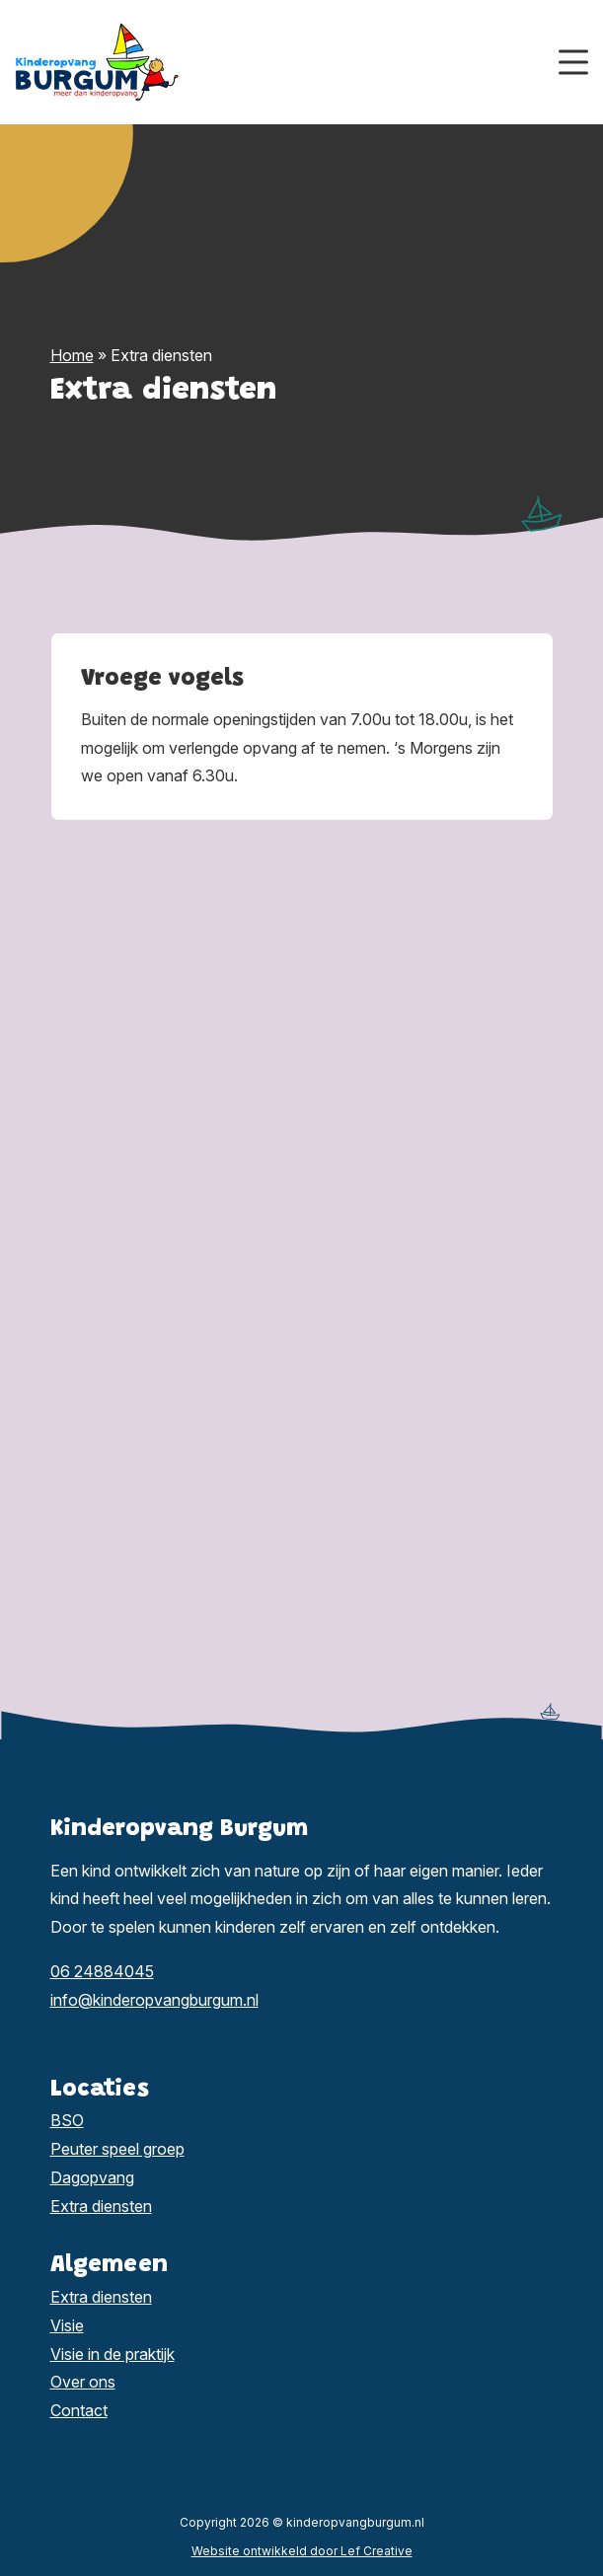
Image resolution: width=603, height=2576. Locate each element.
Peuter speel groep (117, 2149)
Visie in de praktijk (112, 2354)
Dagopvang (92, 2177)
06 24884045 (102, 1971)
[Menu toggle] (573, 62)
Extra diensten (101, 2206)
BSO (67, 2120)
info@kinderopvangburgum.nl (154, 2000)
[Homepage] (287, 60)
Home (72, 355)
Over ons (82, 2382)
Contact (79, 2410)
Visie (67, 2325)
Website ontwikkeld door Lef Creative (302, 2550)
